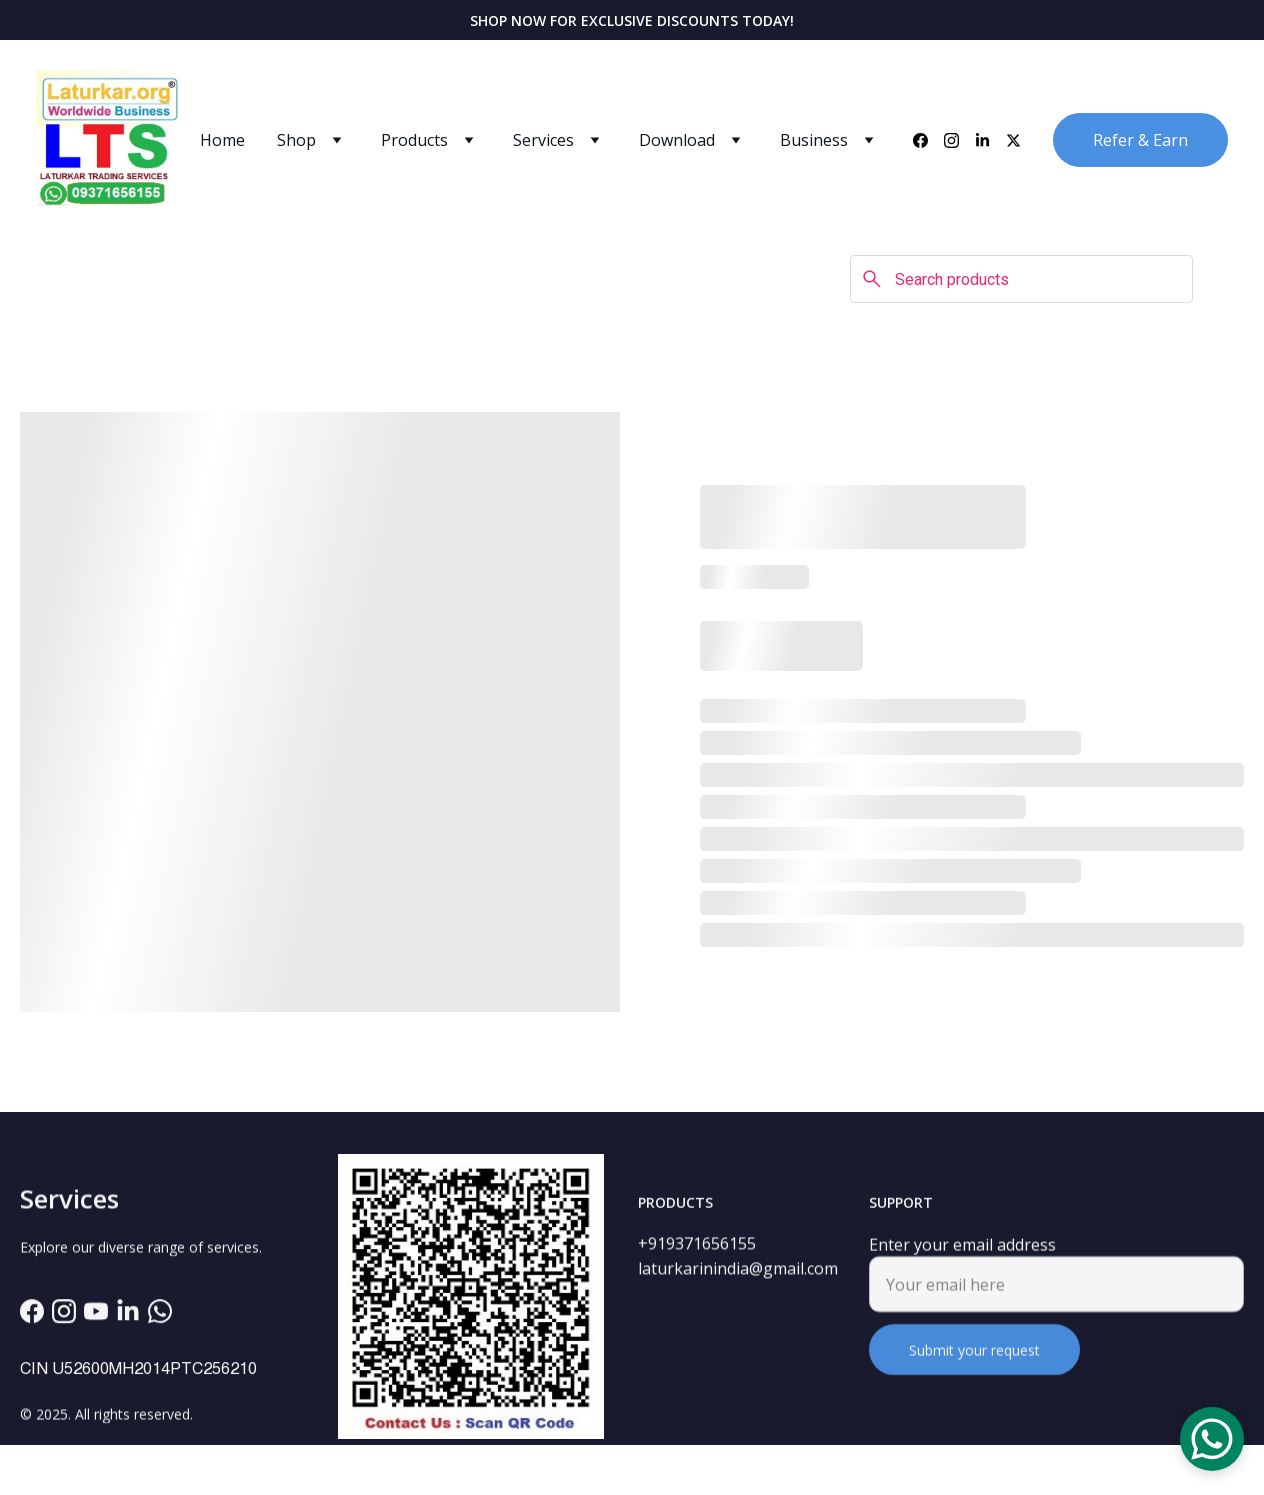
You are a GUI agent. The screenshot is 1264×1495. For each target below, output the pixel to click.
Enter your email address (962, 1255)
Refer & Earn (1140, 140)
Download (677, 140)
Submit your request (974, 1360)
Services (543, 140)
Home (222, 140)
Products (414, 140)
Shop (296, 140)
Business (814, 140)
